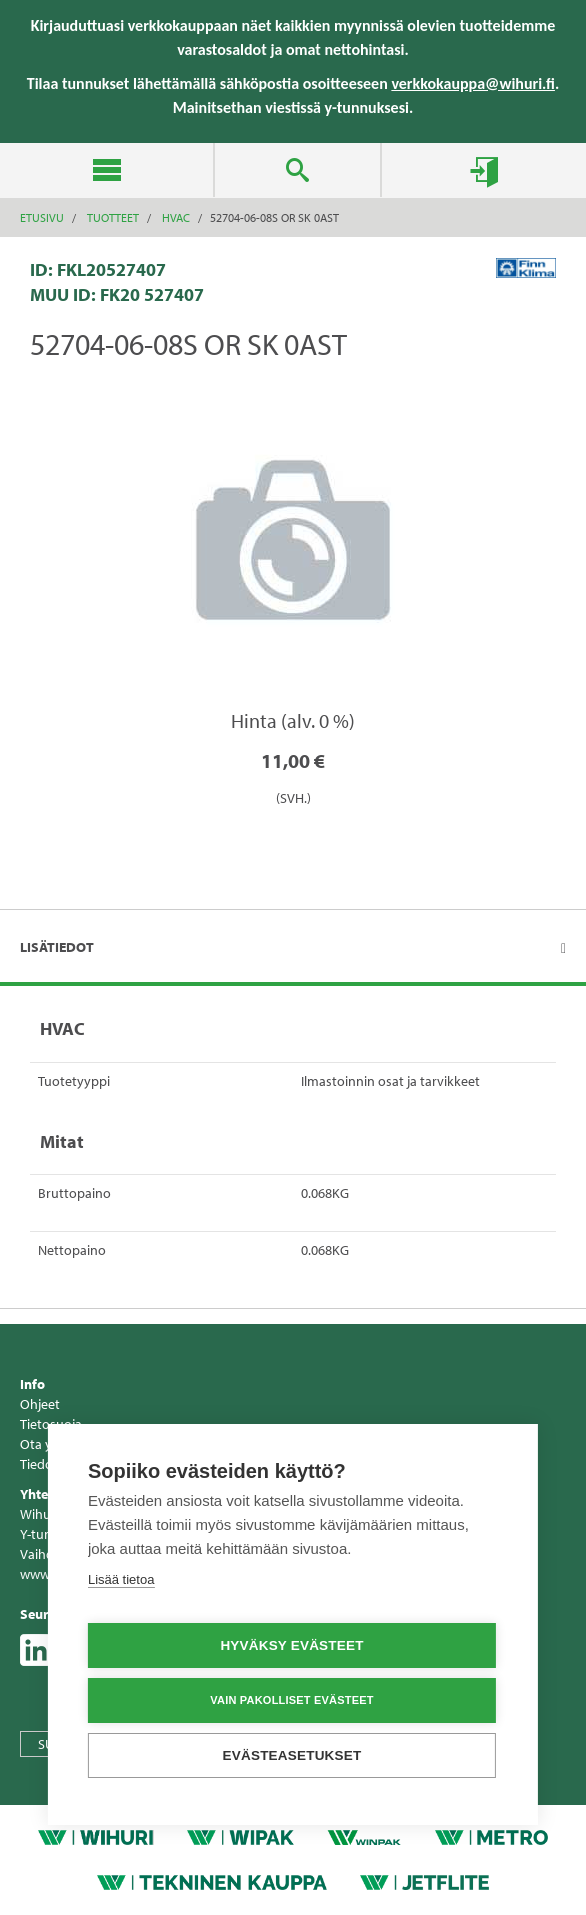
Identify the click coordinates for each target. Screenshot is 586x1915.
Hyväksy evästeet (291, 1646)
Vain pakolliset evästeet (291, 1701)
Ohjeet (40, 1404)
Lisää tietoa (121, 1580)
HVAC (176, 217)
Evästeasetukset (292, 1756)
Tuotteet (113, 217)
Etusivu (42, 217)
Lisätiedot (57, 947)
